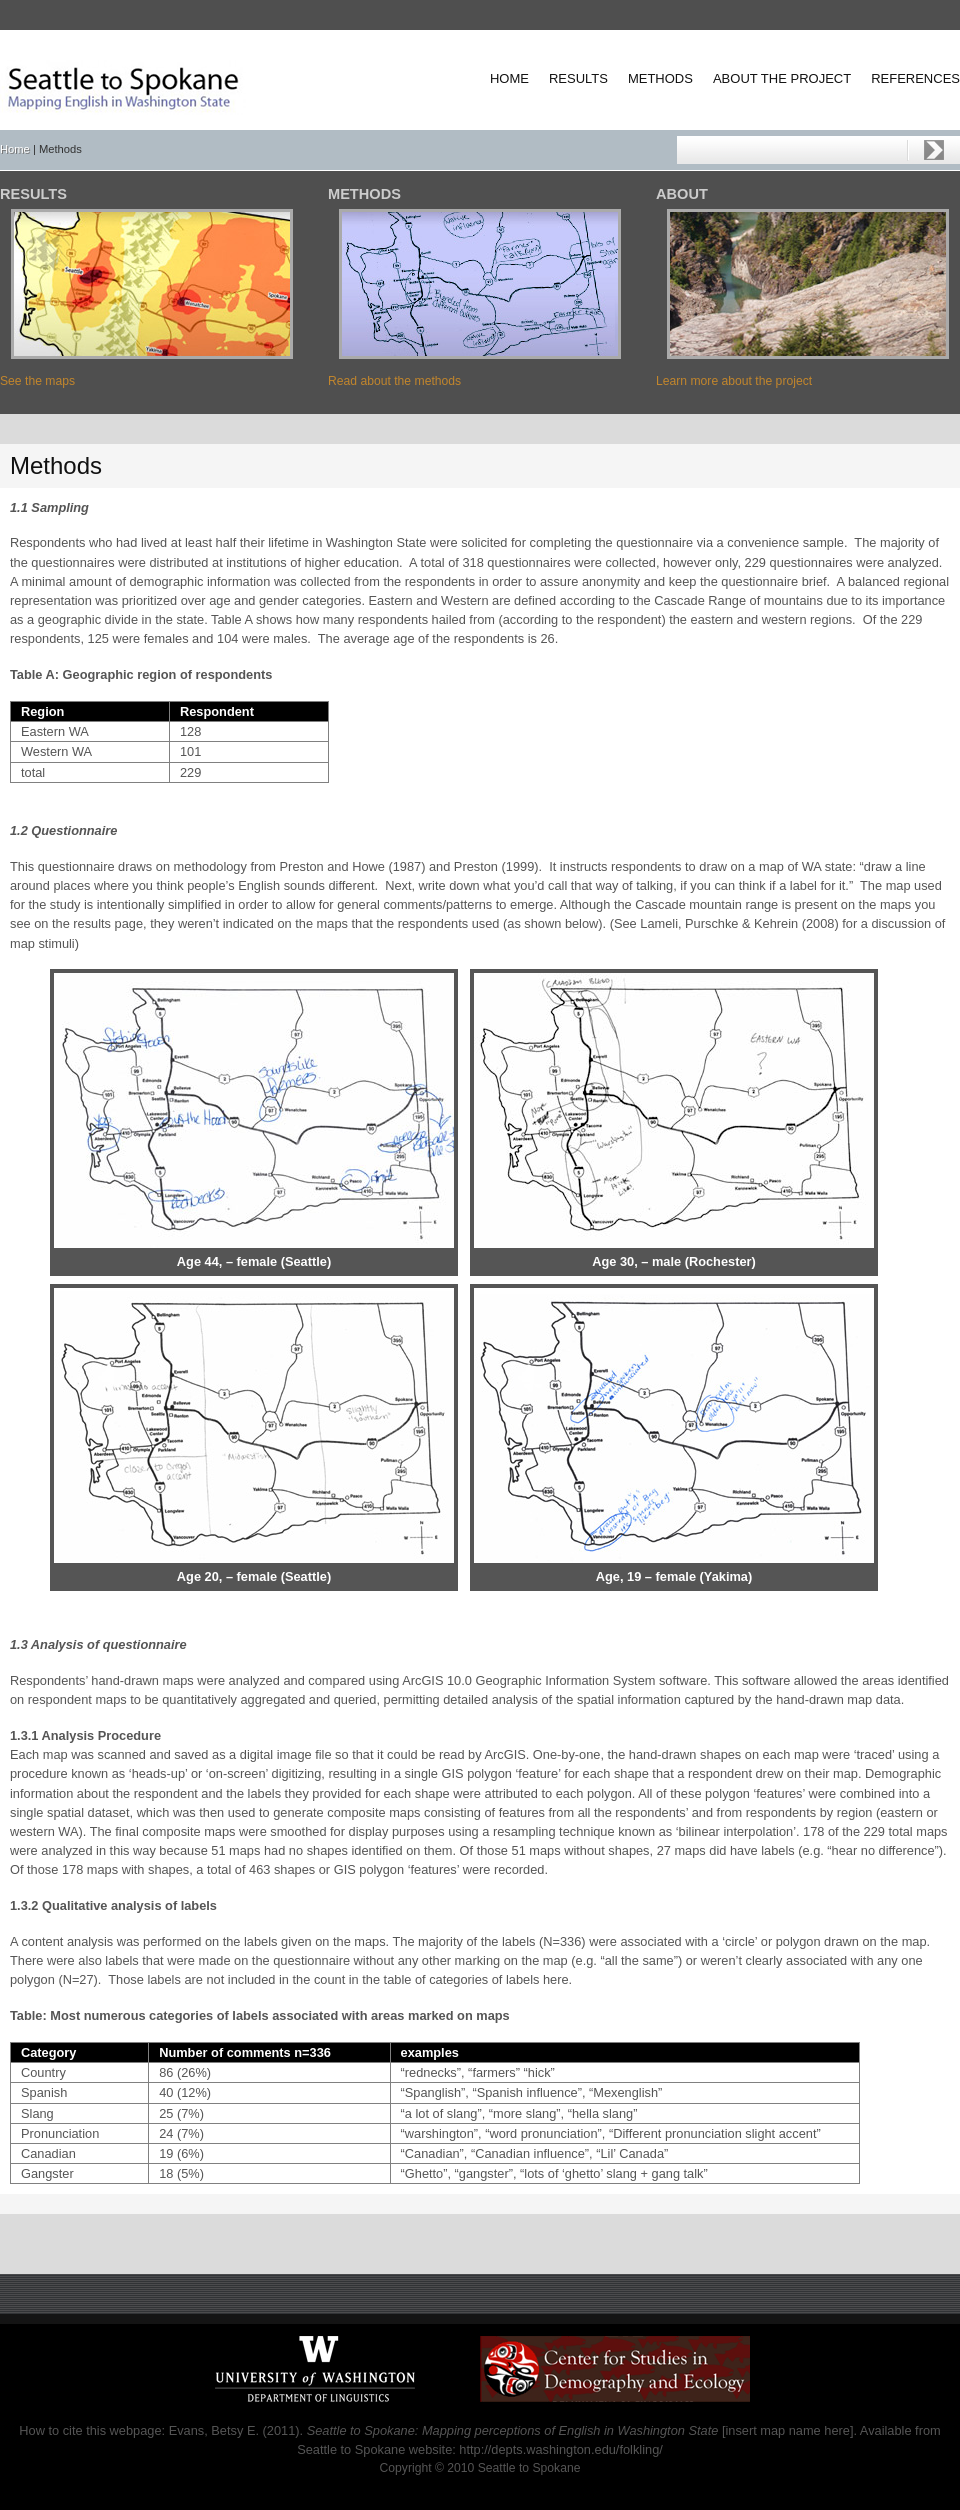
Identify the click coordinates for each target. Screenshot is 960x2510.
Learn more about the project (734, 381)
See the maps (37, 381)
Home (509, 78)
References (915, 78)
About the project (782, 78)
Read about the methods (394, 381)
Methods (660, 78)
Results (578, 78)
